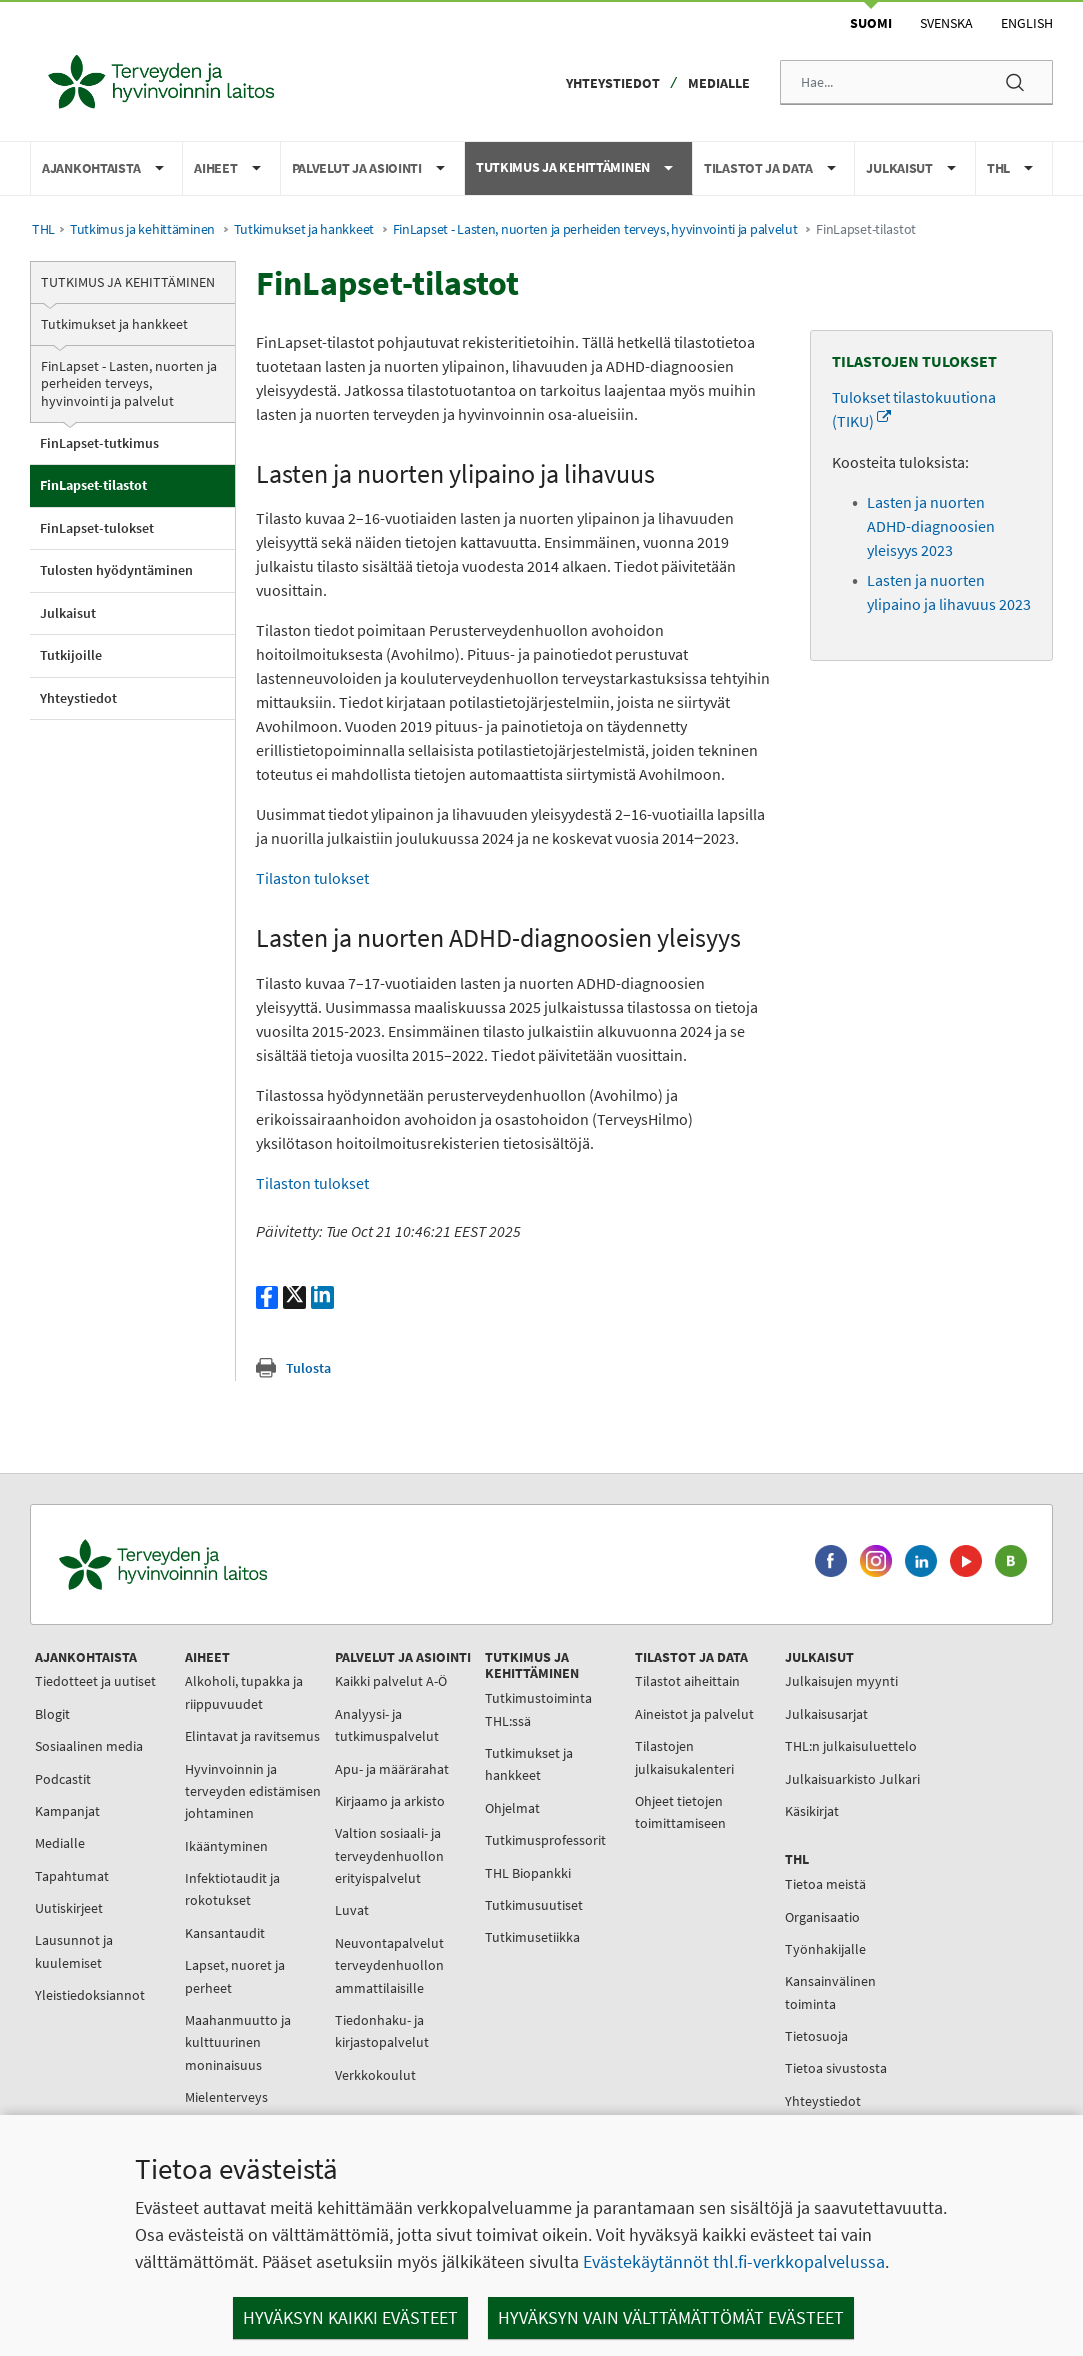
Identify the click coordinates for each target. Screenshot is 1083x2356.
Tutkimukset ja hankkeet (304, 229)
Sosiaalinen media (89, 1746)
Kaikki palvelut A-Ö (391, 1681)
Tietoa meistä (825, 1884)
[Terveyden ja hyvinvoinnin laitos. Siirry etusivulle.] (251, 1564)
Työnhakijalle (825, 1949)
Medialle (719, 83)
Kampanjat (67, 1811)
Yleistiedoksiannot (90, 1995)
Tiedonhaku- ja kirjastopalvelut (382, 2031)
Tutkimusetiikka (532, 1937)
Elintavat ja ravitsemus (252, 1736)
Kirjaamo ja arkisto (390, 1801)
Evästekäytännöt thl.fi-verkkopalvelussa (734, 2261)
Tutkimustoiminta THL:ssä (538, 1709)
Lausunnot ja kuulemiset (74, 1951)
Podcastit (63, 1779)
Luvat (352, 1910)
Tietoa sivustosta (836, 2068)
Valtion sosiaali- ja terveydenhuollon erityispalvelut (389, 1855)
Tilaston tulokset (312, 878)
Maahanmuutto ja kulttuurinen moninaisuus (238, 2042)
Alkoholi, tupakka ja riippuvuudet (244, 1692)
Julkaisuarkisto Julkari (852, 1779)
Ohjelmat (512, 1808)
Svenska (946, 23)
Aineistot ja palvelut (694, 1714)
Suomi (871, 23)
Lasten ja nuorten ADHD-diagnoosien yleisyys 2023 (931, 526)
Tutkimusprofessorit (545, 1840)
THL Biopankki (528, 1873)
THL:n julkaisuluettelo (851, 1746)
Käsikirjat (812, 1811)
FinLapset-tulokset (97, 528)
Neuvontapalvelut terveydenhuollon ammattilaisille (389, 1965)
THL (43, 229)
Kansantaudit (225, 1933)
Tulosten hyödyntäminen (116, 570)
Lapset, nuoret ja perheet (235, 1976)
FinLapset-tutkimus (99, 443)
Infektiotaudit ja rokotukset (232, 1889)
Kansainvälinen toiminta (830, 1992)
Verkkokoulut (375, 2075)
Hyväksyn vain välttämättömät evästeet (671, 2317)
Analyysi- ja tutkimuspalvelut (387, 1725)
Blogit (52, 1714)
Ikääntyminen (226, 1846)
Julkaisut (68, 613)
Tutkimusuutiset (534, 1905)
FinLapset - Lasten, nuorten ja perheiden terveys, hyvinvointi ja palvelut (595, 229)
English (1027, 23)
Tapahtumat (72, 1876)
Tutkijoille (71, 655)
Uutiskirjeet (69, 1908)
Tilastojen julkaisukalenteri (684, 1757)
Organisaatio (822, 1917)
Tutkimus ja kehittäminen (142, 229)
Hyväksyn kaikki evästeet (350, 2317)
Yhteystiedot (613, 83)
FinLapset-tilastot (93, 485)
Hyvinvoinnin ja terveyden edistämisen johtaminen (253, 1791)
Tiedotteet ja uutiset (95, 1681)
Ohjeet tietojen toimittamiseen (680, 1812)
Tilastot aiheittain (687, 1681)
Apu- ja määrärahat (392, 1769)
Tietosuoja (816, 2036)
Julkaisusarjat (826, 1714)
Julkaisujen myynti (841, 1681)
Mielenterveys (226, 2097)
